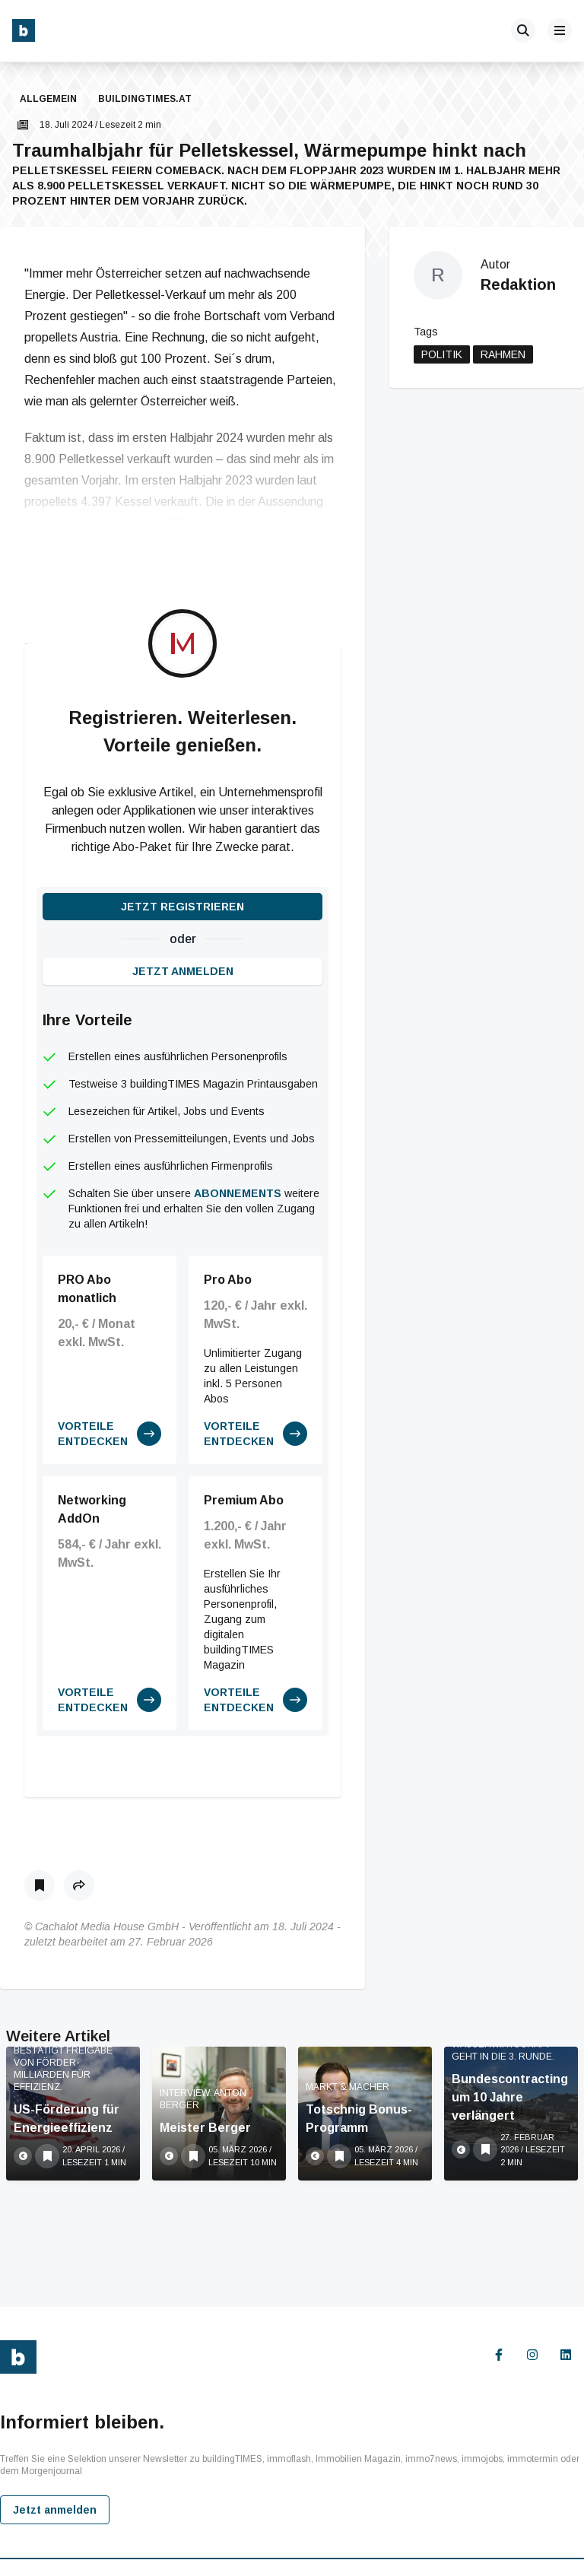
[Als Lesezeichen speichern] (39, 1885)
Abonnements (237, 1193)
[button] (24, 100)
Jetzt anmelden (182, 971)
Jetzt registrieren (182, 906)
